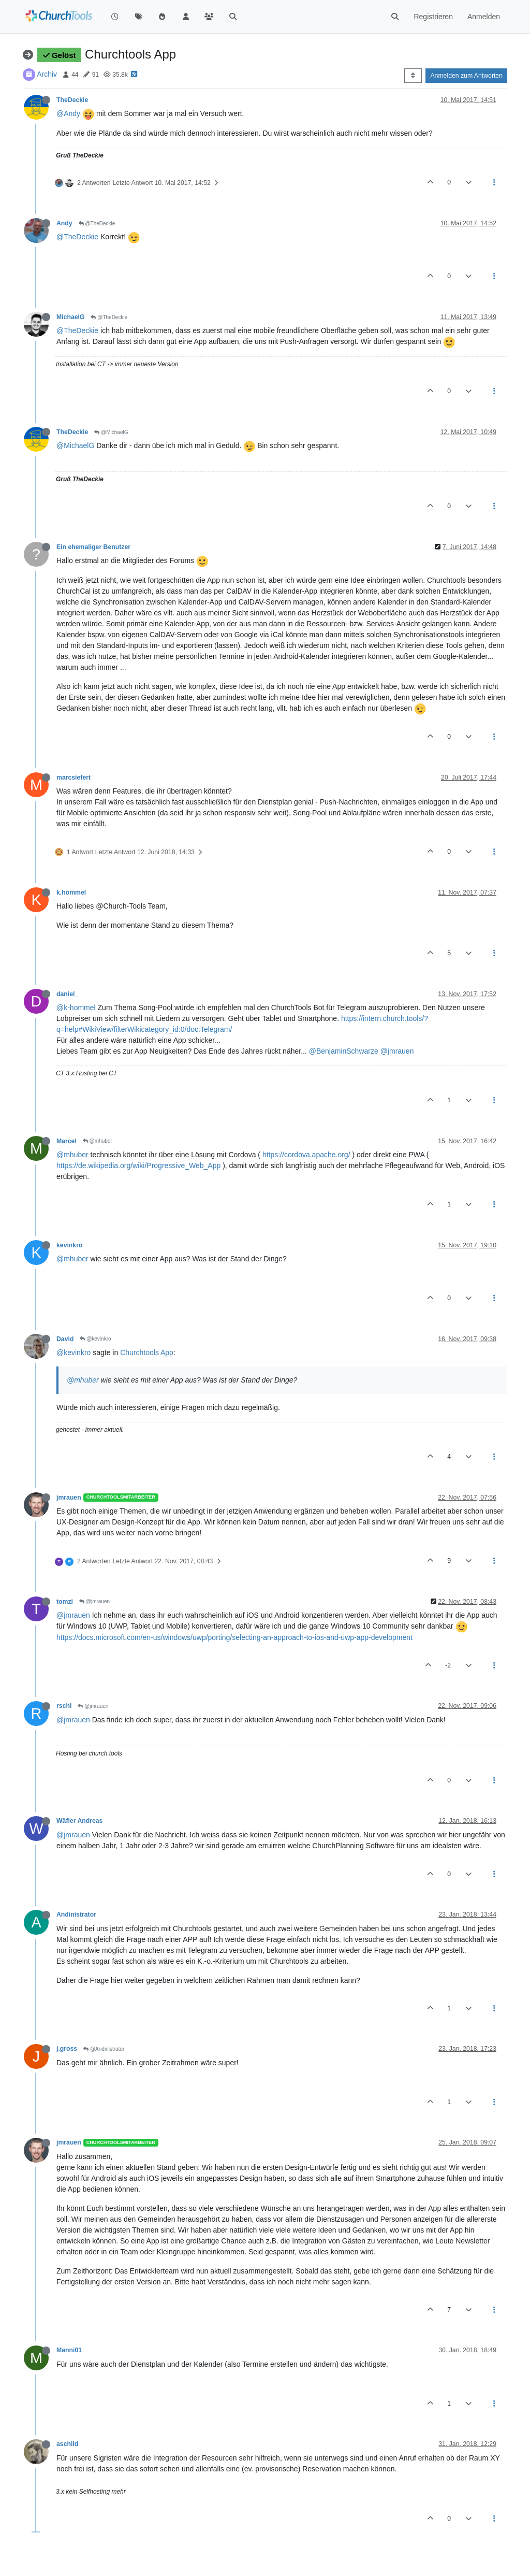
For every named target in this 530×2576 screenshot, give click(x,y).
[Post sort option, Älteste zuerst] (412, 75)
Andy (64, 223)
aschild (67, 2444)
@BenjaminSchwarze (343, 1051)
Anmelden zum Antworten (466, 75)
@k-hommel (76, 1007)
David (64, 1339)
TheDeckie (72, 100)
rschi (63, 1705)
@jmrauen (397, 1051)
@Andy (68, 113)
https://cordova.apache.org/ (306, 1154)
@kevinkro (95, 1339)
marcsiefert (73, 777)
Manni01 (69, 2350)
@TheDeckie (97, 223)
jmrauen (68, 1497)
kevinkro (69, 1245)
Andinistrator (76, 1914)
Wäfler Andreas (79, 1820)
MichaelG (70, 317)
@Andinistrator (103, 2049)
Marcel (66, 1141)
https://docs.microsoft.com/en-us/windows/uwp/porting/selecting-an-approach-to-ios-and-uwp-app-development (234, 1637)
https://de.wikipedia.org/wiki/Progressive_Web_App (138, 1165)
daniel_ (67, 994)
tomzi (64, 1601)
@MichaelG (111, 432)
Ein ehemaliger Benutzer (93, 547)
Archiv (47, 74)
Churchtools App (146, 1352)
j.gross (66, 2048)
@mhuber (97, 1141)
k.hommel (71, 892)
